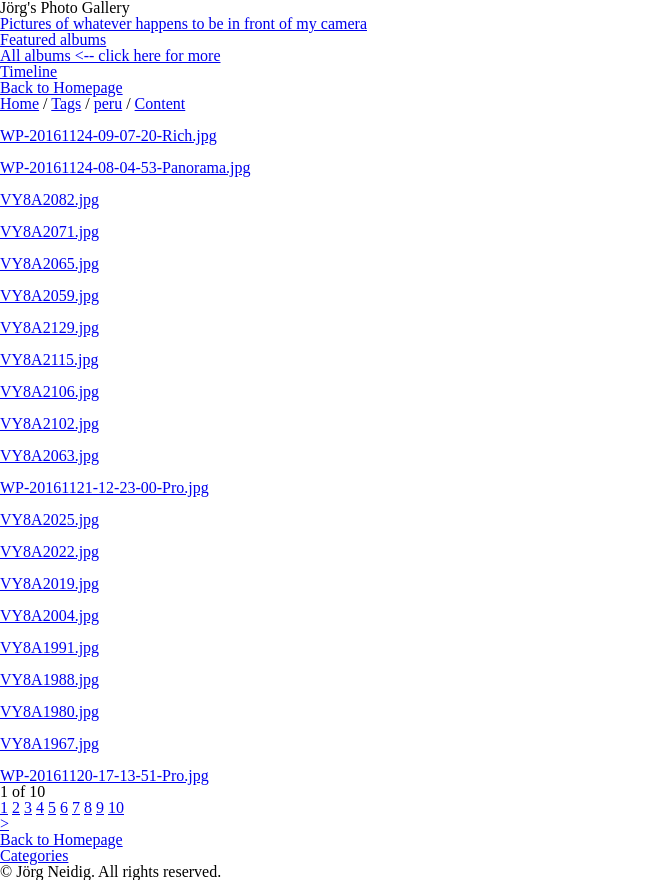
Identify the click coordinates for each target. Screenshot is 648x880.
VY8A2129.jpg (49, 327)
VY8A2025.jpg (49, 519)
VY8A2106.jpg (49, 391)
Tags (66, 103)
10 (116, 807)
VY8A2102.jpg (49, 423)
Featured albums (53, 39)
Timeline (28, 71)
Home (19, 103)
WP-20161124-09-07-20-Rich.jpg (108, 135)
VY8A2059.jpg (49, 295)
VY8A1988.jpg (49, 679)
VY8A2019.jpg (49, 583)
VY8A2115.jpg (49, 359)
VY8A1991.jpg (49, 647)
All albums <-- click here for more (110, 55)
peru (108, 103)
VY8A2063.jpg (49, 455)
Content (160, 103)
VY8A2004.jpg (49, 615)
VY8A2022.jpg (49, 551)
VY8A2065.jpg (49, 263)
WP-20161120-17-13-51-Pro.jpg (104, 775)
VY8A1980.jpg (49, 711)
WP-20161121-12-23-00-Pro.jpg (104, 487)
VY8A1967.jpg (49, 743)
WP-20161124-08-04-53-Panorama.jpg (125, 167)
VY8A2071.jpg (49, 231)
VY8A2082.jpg (49, 199)
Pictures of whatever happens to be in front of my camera (183, 23)
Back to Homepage (61, 87)
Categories (34, 855)
